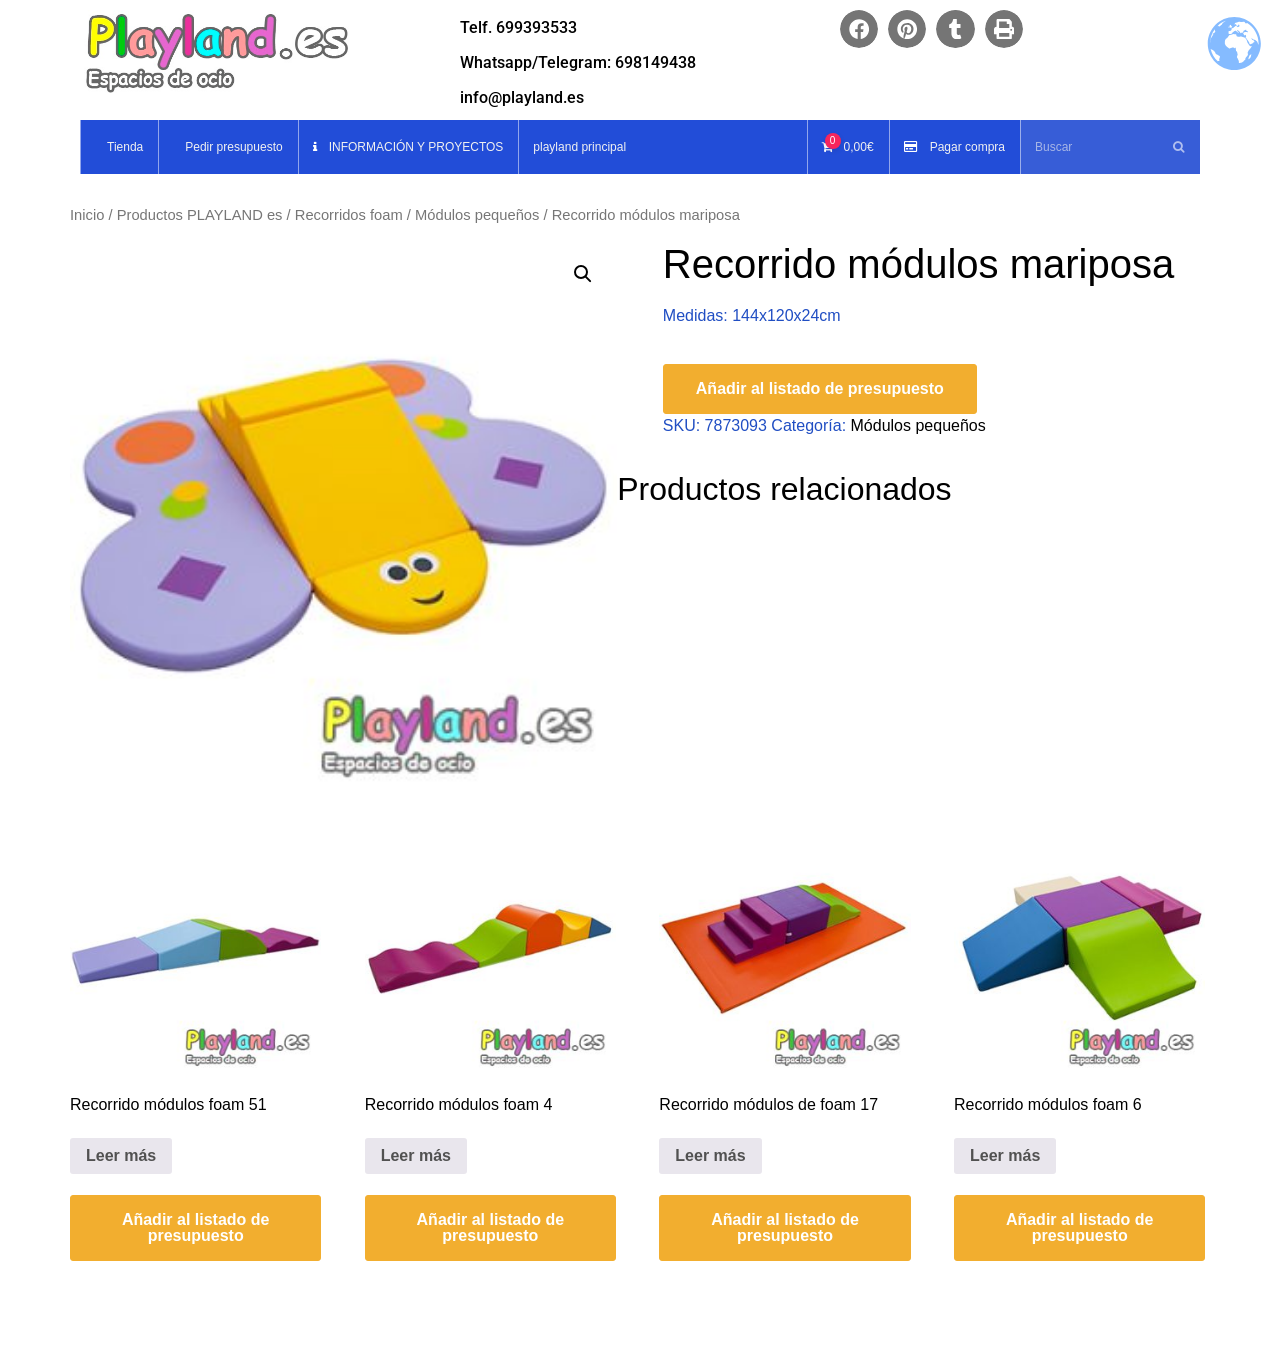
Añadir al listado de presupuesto (820, 388)
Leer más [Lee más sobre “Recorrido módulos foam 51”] (121, 1155)
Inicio (87, 215)
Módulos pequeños (477, 215)
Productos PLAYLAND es (200, 215)
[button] (859, 29)
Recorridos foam (349, 215)
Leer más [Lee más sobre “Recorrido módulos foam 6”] (1005, 1155)
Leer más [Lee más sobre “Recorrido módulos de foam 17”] (710, 1155)
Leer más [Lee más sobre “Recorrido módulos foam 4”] (416, 1155)
